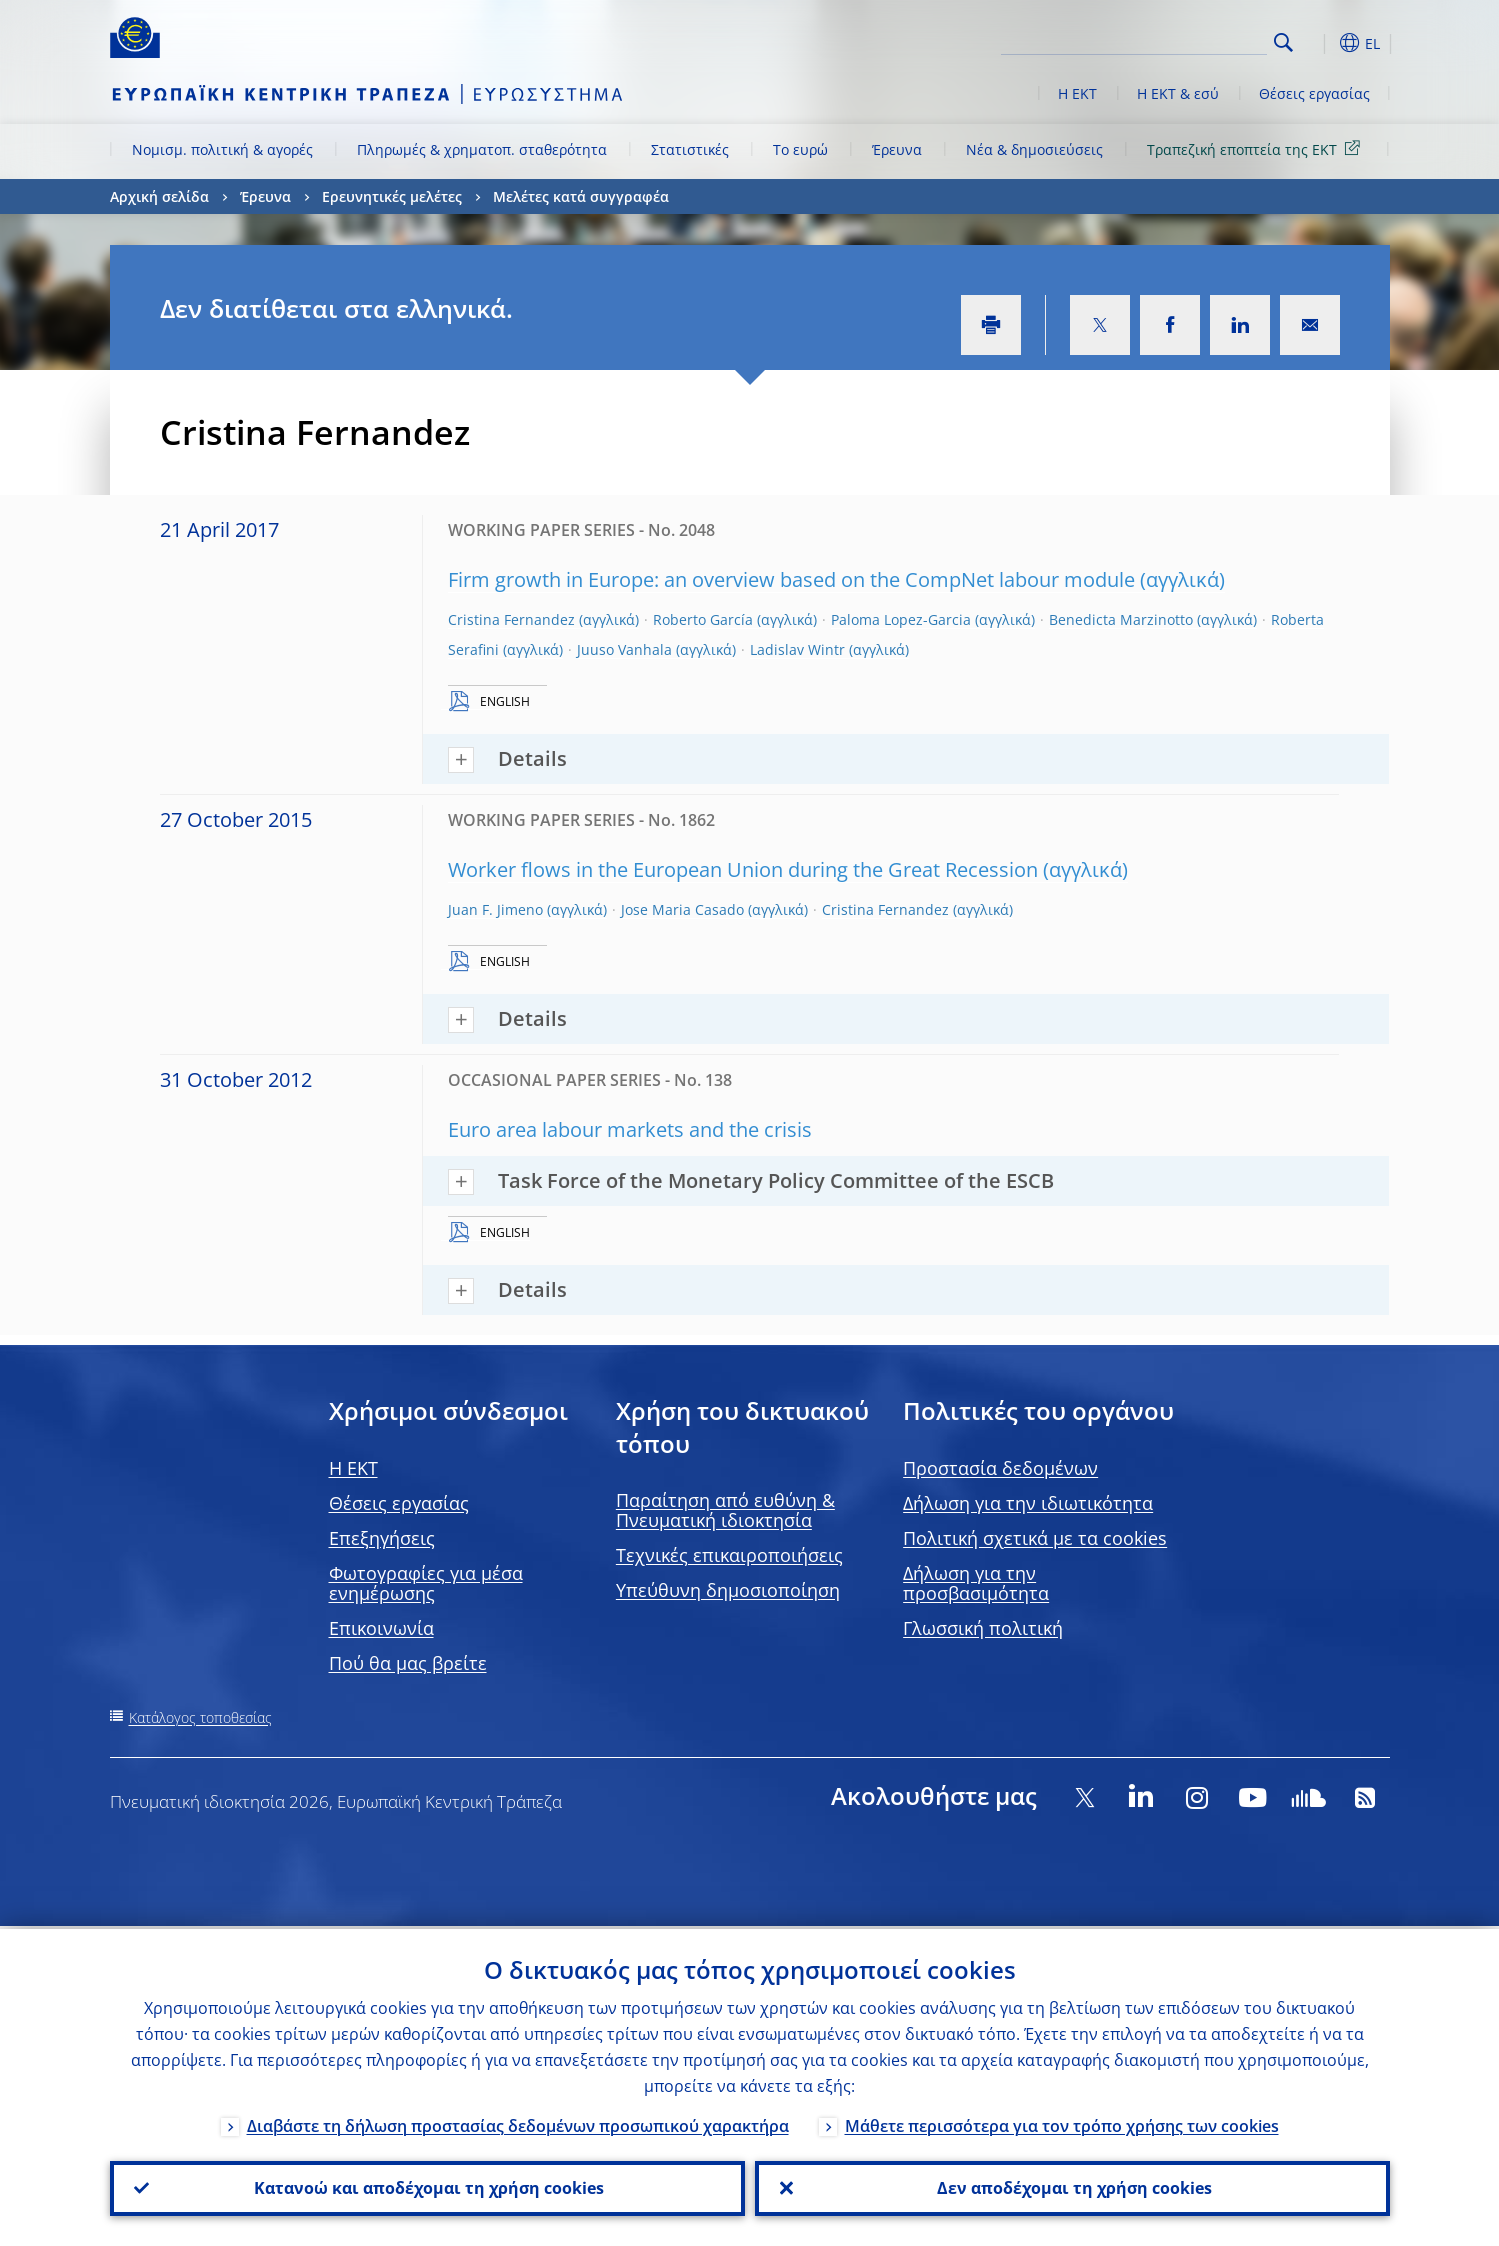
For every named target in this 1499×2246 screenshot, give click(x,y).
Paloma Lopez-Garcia (901, 619)
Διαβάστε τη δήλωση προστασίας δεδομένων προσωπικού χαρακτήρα (518, 2123)
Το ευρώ (800, 149)
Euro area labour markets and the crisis (630, 1129)
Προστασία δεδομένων (1000, 1468)
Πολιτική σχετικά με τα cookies (1035, 1538)
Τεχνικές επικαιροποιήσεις (729, 1555)
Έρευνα (897, 149)
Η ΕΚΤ (1077, 93)
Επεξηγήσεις (382, 1538)
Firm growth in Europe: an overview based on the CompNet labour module (791, 579)
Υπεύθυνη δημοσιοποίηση (728, 1590)
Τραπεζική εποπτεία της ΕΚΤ (1257, 148)
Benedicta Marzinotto (1121, 619)
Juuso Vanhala (624, 649)
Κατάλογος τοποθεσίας (200, 1717)
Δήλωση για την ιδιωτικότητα (1028, 1503)
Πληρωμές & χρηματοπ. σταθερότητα (482, 149)
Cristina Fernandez (511, 619)
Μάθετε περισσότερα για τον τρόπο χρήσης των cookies (1062, 2123)
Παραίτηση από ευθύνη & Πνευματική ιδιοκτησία (725, 1510)
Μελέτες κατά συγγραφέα (581, 196)
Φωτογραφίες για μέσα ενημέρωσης (426, 1583)
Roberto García (703, 619)
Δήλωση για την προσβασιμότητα (976, 1583)
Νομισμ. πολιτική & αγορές (222, 149)
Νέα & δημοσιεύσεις (1034, 149)
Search (1283, 42)
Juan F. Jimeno (495, 909)
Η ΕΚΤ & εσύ (1178, 93)
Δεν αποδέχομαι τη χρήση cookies (1072, 2187)
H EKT (353, 1468)
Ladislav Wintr (797, 649)
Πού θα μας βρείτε (408, 1663)
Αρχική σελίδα (159, 196)
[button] (1320, 43)
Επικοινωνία (381, 1628)
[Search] (1167, 40)
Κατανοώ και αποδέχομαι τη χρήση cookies (427, 2187)
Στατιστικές (690, 149)
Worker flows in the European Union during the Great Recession (743, 869)
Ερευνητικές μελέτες (392, 196)
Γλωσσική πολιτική (983, 1628)
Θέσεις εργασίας (1314, 93)
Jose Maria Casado (682, 909)
